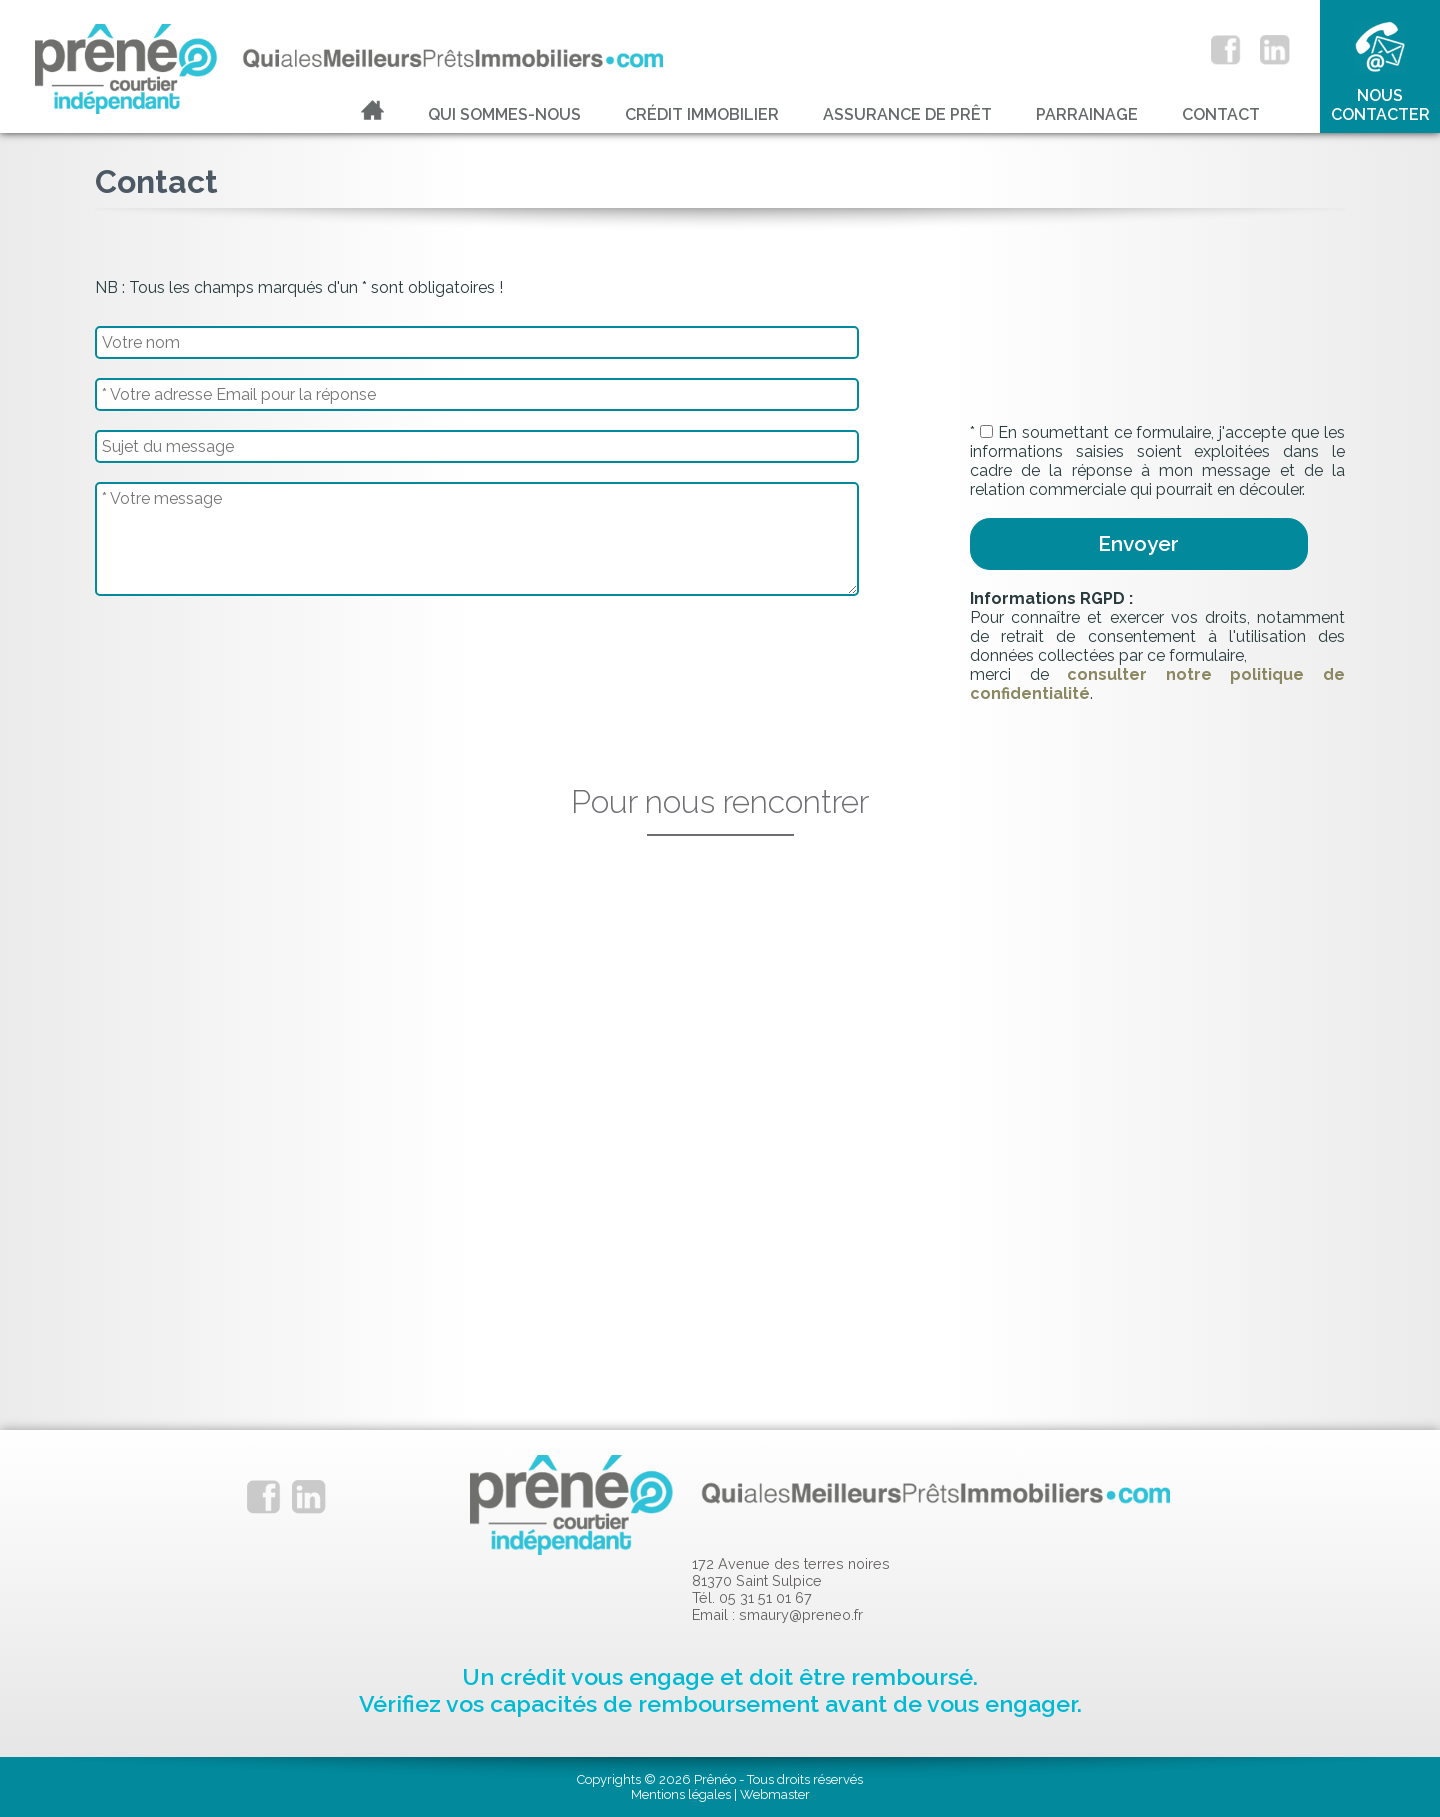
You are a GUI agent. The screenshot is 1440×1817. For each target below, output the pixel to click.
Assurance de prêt (907, 114)
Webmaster (775, 1794)
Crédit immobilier (702, 114)
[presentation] (1122, 365)
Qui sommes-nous (504, 114)
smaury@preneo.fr (801, 1614)
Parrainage (1087, 114)
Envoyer (1138, 543)
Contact (1221, 114)
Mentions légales (681, 1794)
